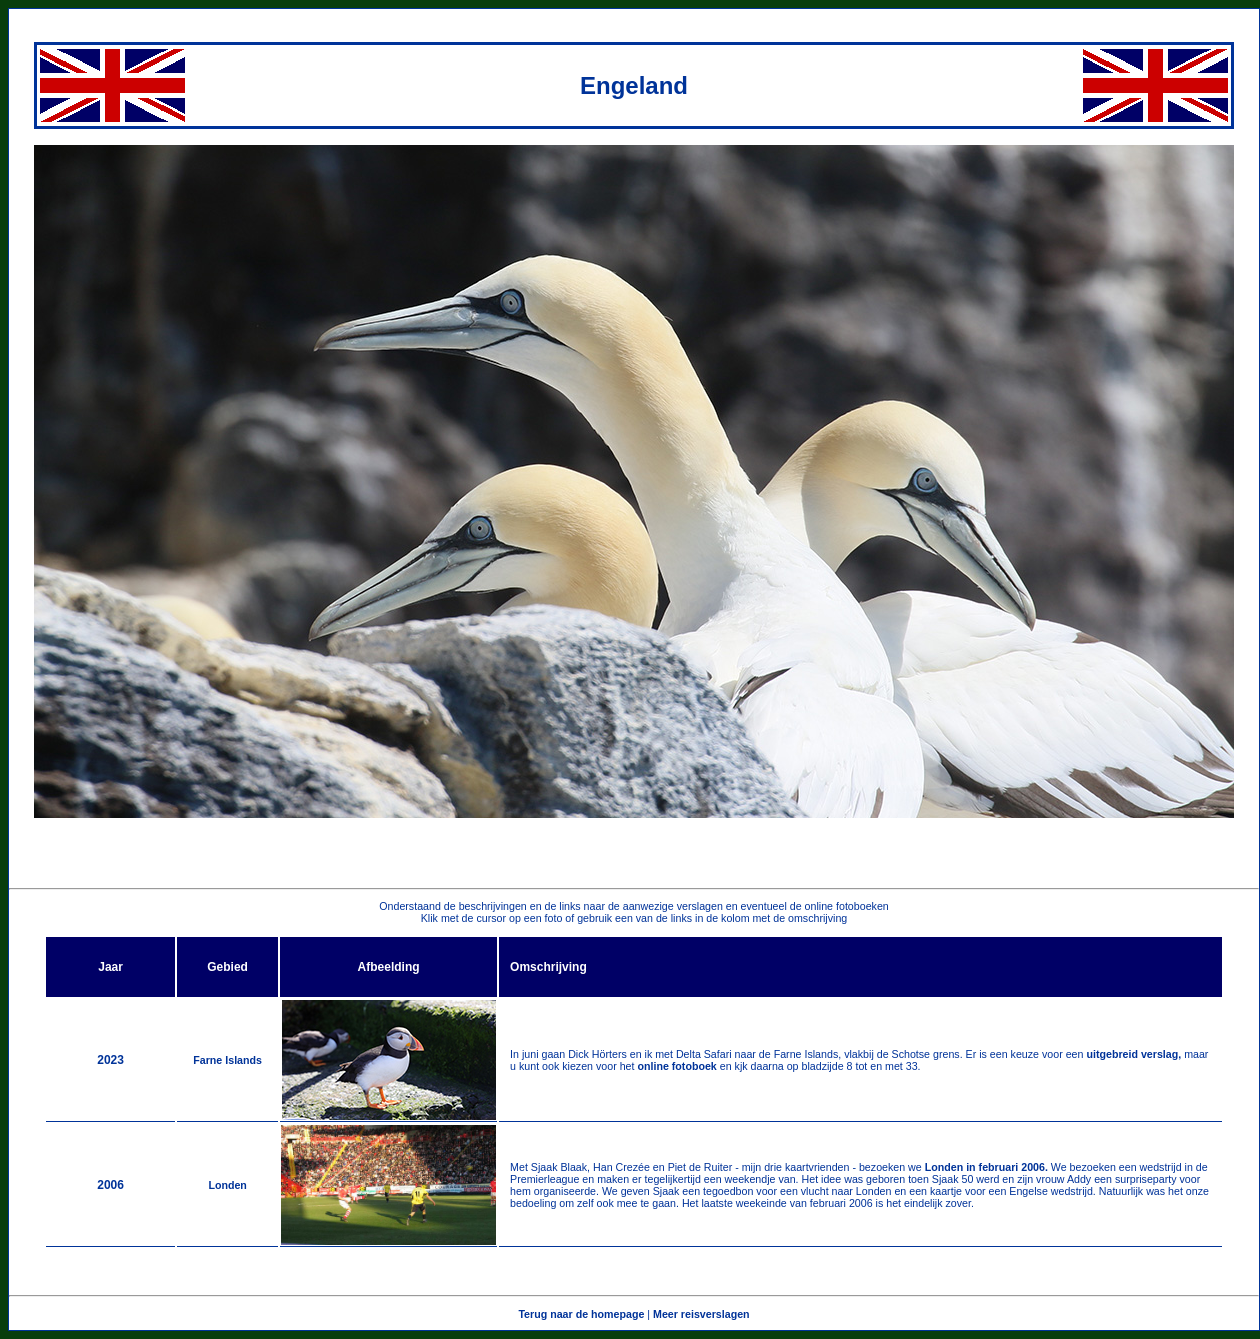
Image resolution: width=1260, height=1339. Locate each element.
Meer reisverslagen (701, 1314)
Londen (227, 1185)
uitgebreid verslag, (1135, 1054)
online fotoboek (676, 1066)
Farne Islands (227, 1060)
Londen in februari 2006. (986, 1167)
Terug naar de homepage (581, 1314)
